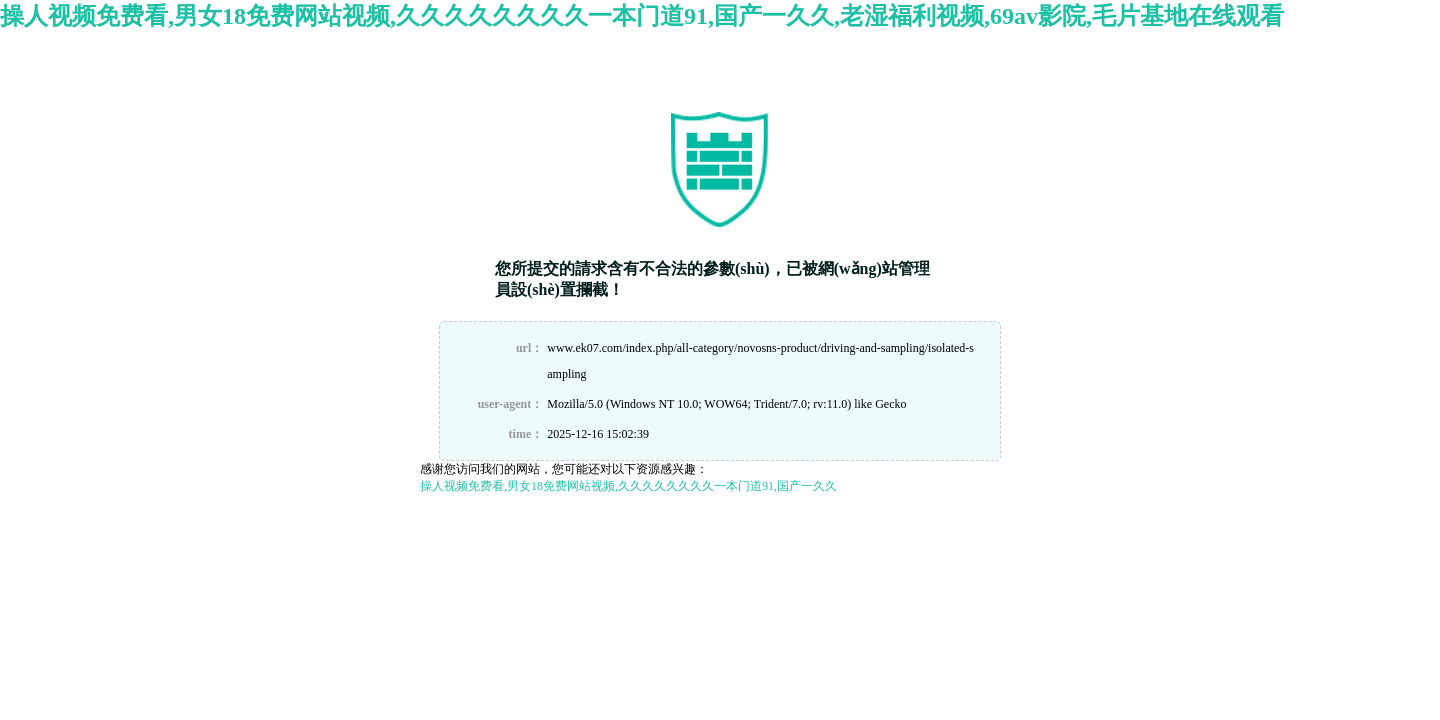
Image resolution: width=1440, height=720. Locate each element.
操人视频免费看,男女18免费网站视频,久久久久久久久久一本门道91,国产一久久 (628, 486)
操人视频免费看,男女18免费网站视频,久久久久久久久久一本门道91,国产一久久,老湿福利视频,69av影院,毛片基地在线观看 (642, 16)
